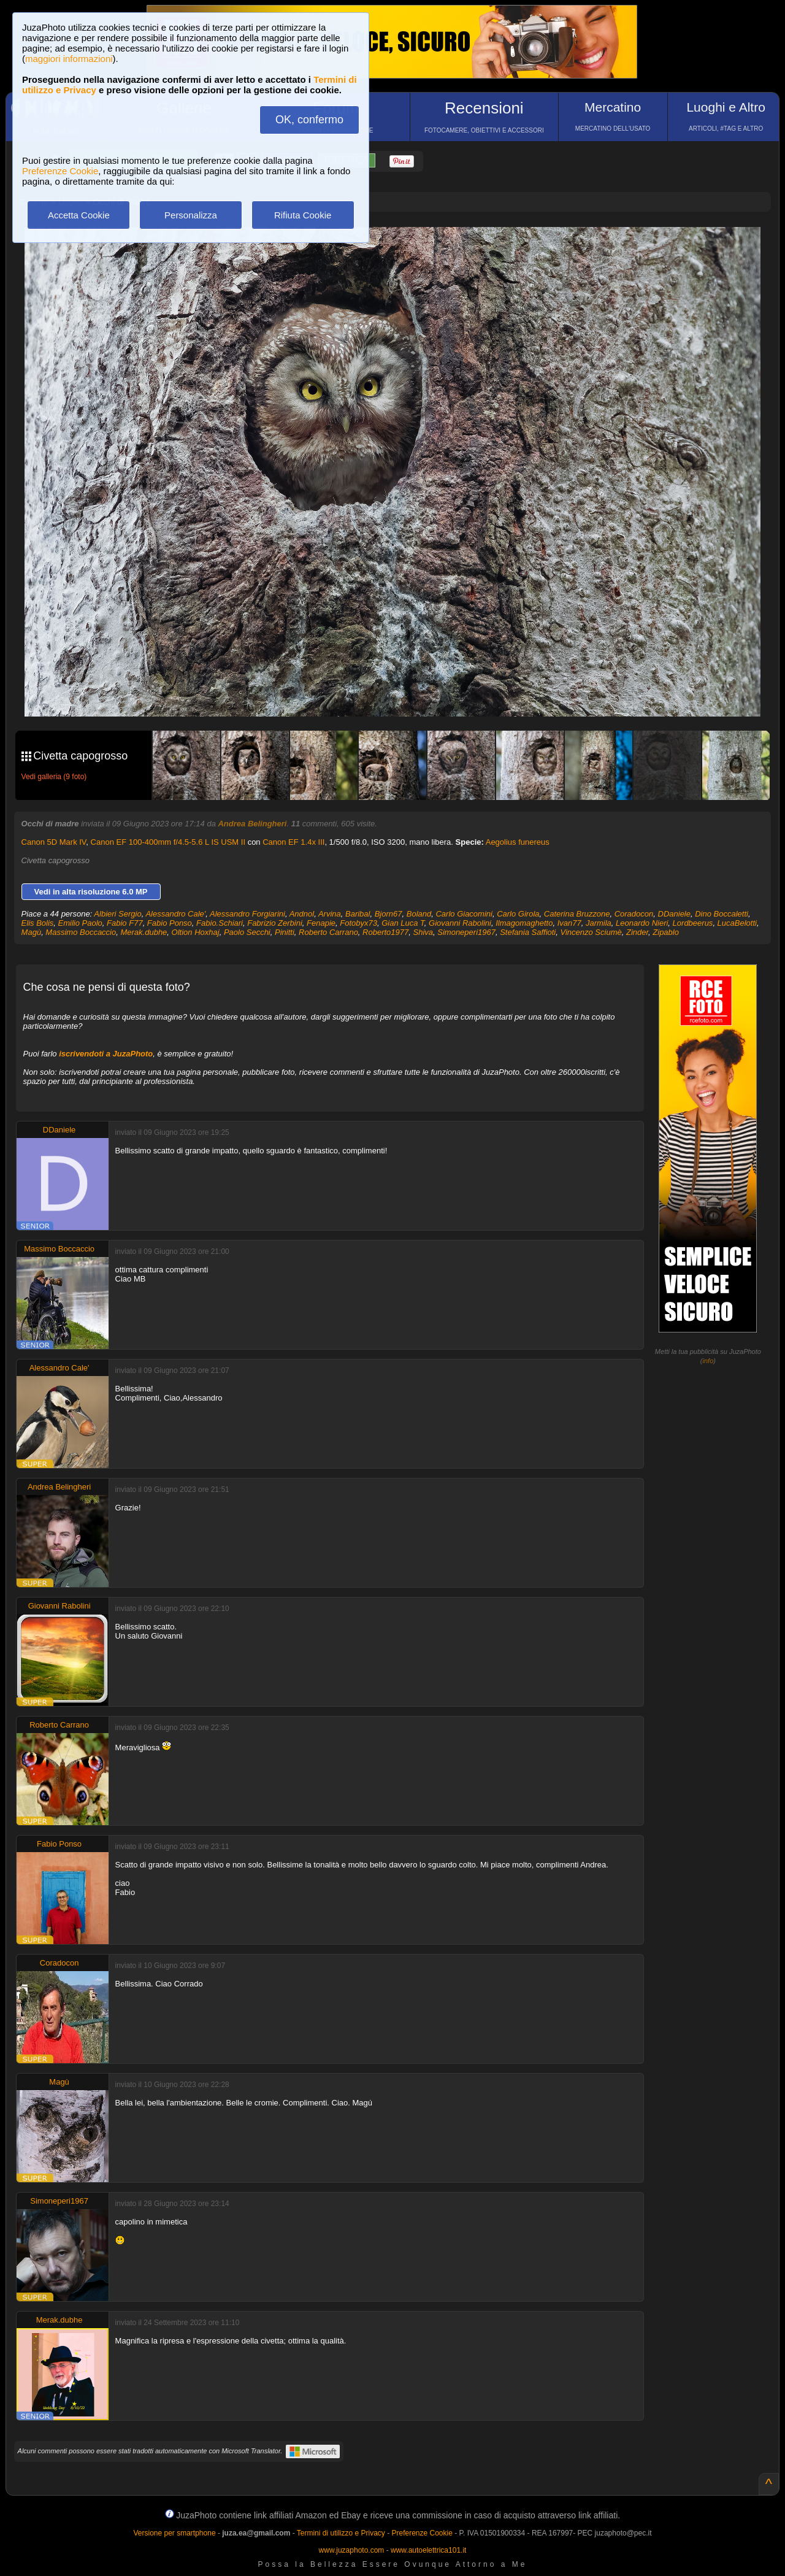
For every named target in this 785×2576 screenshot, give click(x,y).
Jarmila (598, 923)
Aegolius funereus (518, 842)
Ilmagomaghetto (524, 923)
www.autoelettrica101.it (428, 2550)
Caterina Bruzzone (577, 913)
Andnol (301, 913)
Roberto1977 (385, 932)
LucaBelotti (737, 923)
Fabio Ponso (169, 923)
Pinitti (284, 932)
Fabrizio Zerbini (274, 923)
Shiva (423, 932)
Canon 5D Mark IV (53, 842)
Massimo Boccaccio (80, 932)
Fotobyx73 (358, 923)
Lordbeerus (693, 923)
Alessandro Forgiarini (247, 913)
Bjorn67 (388, 913)
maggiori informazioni (69, 58)
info (708, 1360)
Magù (31, 932)
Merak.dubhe (143, 932)
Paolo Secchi (247, 932)
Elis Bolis (37, 923)
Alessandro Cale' (175, 913)
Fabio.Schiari (219, 923)
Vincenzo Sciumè (590, 932)
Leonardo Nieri (642, 923)
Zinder (637, 932)
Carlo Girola (518, 913)
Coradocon (634, 913)
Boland (419, 913)
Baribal (357, 913)
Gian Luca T (402, 923)
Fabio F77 (125, 923)
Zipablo (666, 932)
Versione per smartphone (174, 2533)
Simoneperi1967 (466, 932)
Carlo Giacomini (463, 913)
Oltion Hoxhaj (196, 932)
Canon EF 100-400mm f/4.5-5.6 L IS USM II (168, 842)
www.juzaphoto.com (352, 2550)
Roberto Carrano (328, 932)
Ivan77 (569, 923)
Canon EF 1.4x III (293, 842)
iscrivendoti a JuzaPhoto (106, 1053)
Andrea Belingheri (252, 823)
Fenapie (321, 923)
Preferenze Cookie (60, 171)
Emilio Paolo (80, 923)
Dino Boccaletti (721, 913)
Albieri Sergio (117, 913)
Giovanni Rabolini (460, 923)
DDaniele (674, 913)
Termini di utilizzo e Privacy (341, 2533)
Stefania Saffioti (528, 932)
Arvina (329, 913)
